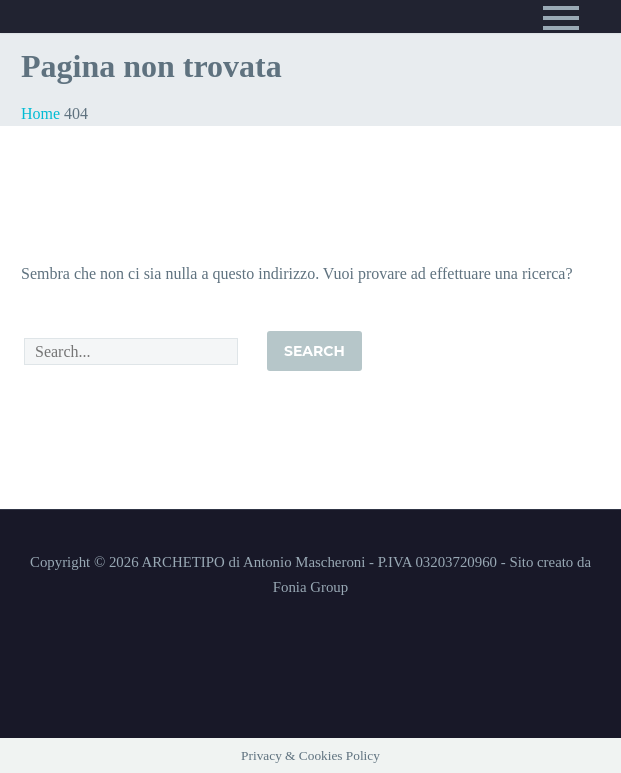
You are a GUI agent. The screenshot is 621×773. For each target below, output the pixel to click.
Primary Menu (561, 18)
